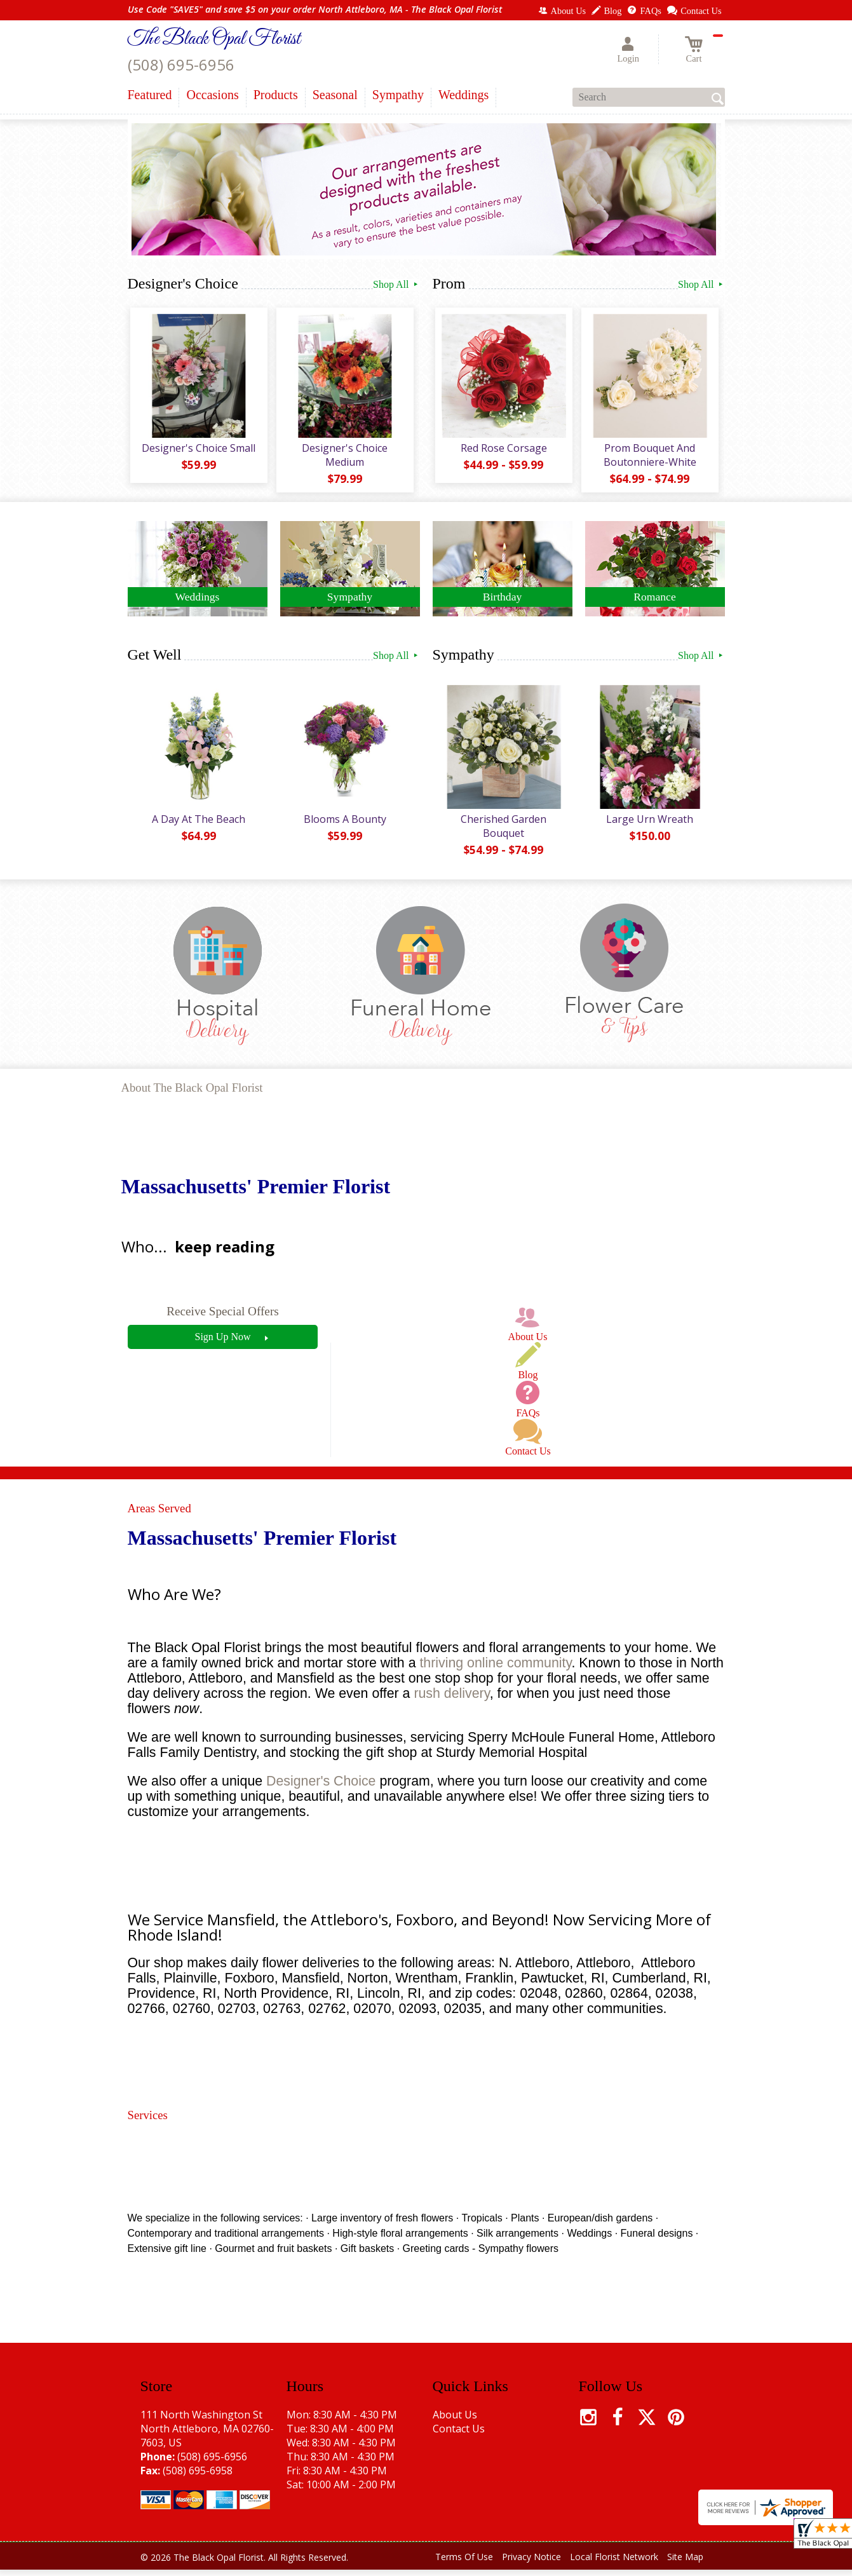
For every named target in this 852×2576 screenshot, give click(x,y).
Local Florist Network (614, 2563)
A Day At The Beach (197, 825)
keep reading (224, 1252)
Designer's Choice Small (197, 451)
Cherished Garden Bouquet (502, 832)
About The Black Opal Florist (192, 1094)
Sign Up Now (222, 1343)
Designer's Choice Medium (343, 458)
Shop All (396, 284)
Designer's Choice (320, 1787)
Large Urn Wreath (648, 825)
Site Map (685, 2563)
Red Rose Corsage (502, 451)
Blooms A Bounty (343, 825)
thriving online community (495, 1669)
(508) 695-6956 (181, 64)
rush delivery (451, 1699)
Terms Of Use (464, 2563)
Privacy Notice (531, 2563)
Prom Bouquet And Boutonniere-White (648, 458)
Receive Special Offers (222, 1317)
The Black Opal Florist (214, 39)
